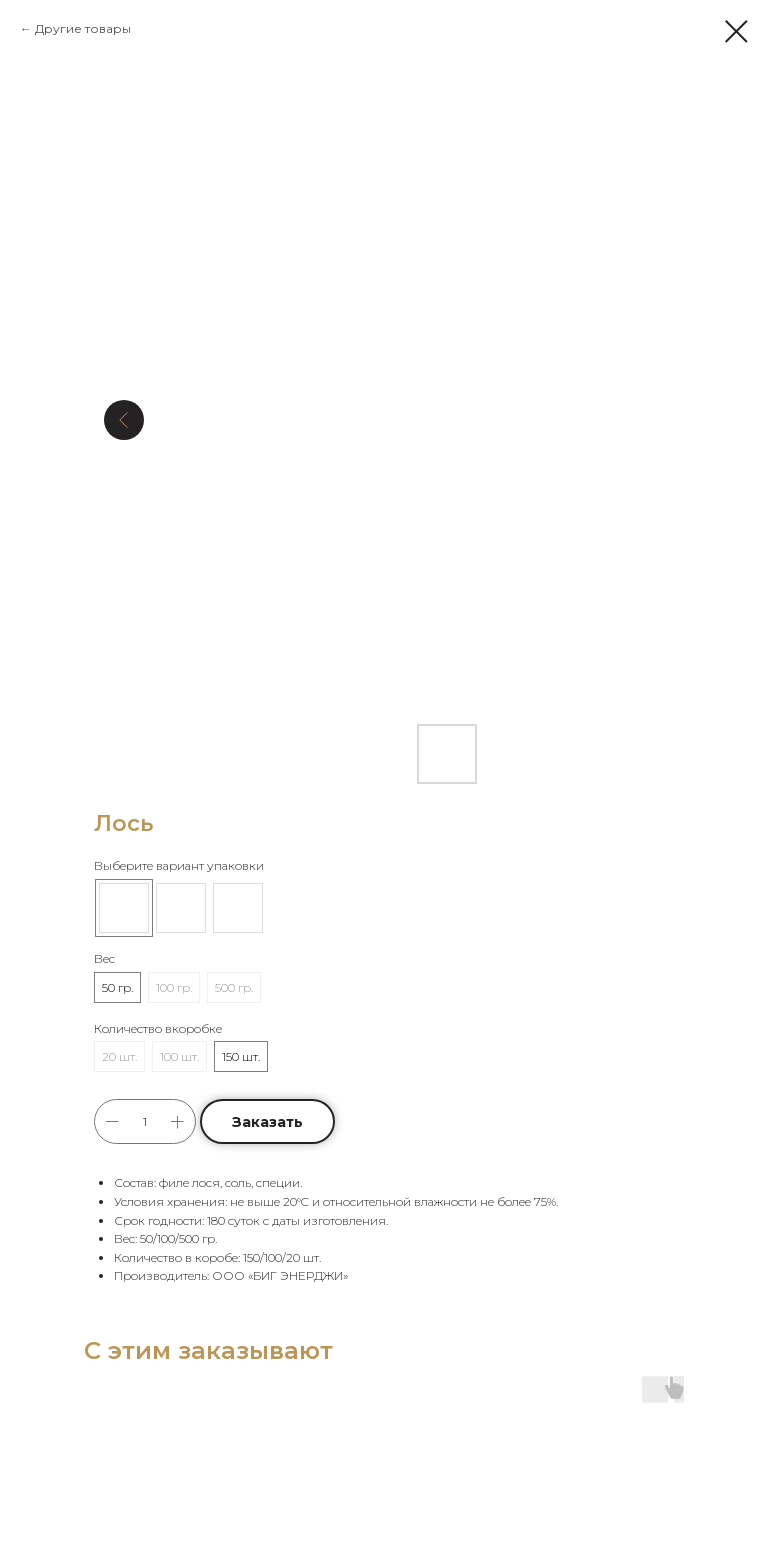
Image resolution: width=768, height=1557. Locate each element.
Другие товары (83, 28)
